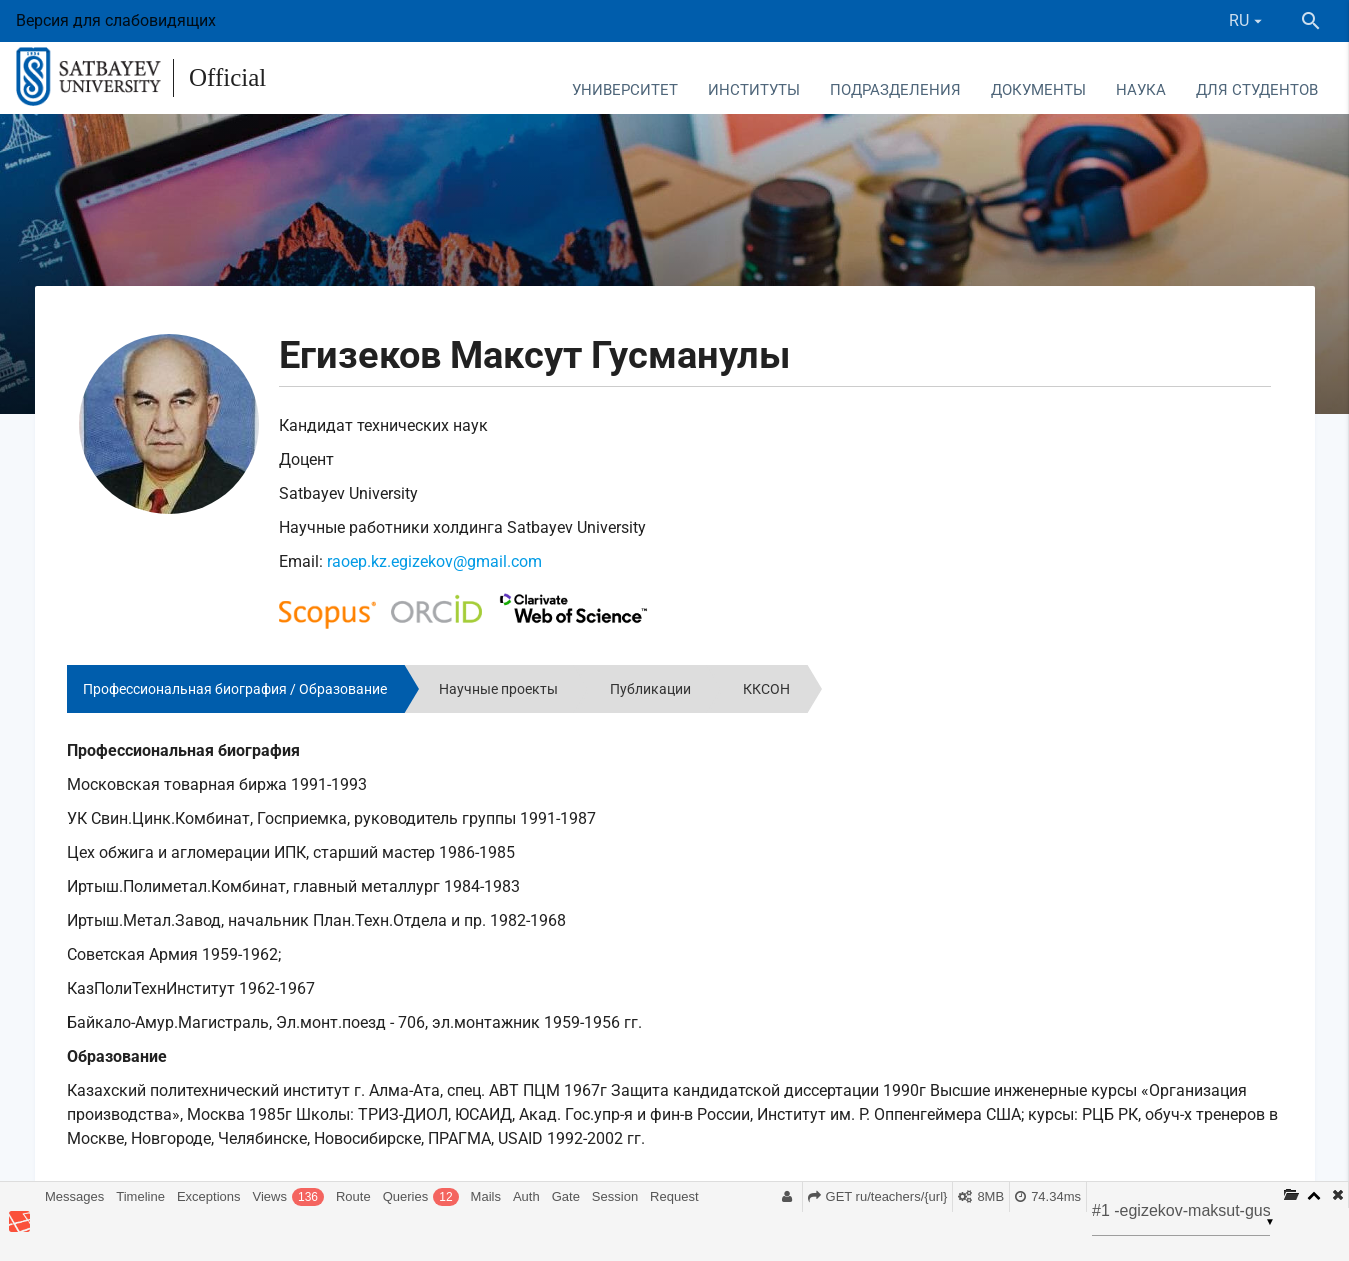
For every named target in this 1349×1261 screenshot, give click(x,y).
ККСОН (766, 689)
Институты (754, 90)
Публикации (650, 689)
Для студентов (1257, 90)
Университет (625, 90)
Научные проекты (498, 689)
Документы (1038, 90)
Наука (1141, 90)
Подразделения (895, 90)
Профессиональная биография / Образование (235, 689)
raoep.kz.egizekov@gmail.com (434, 561)
